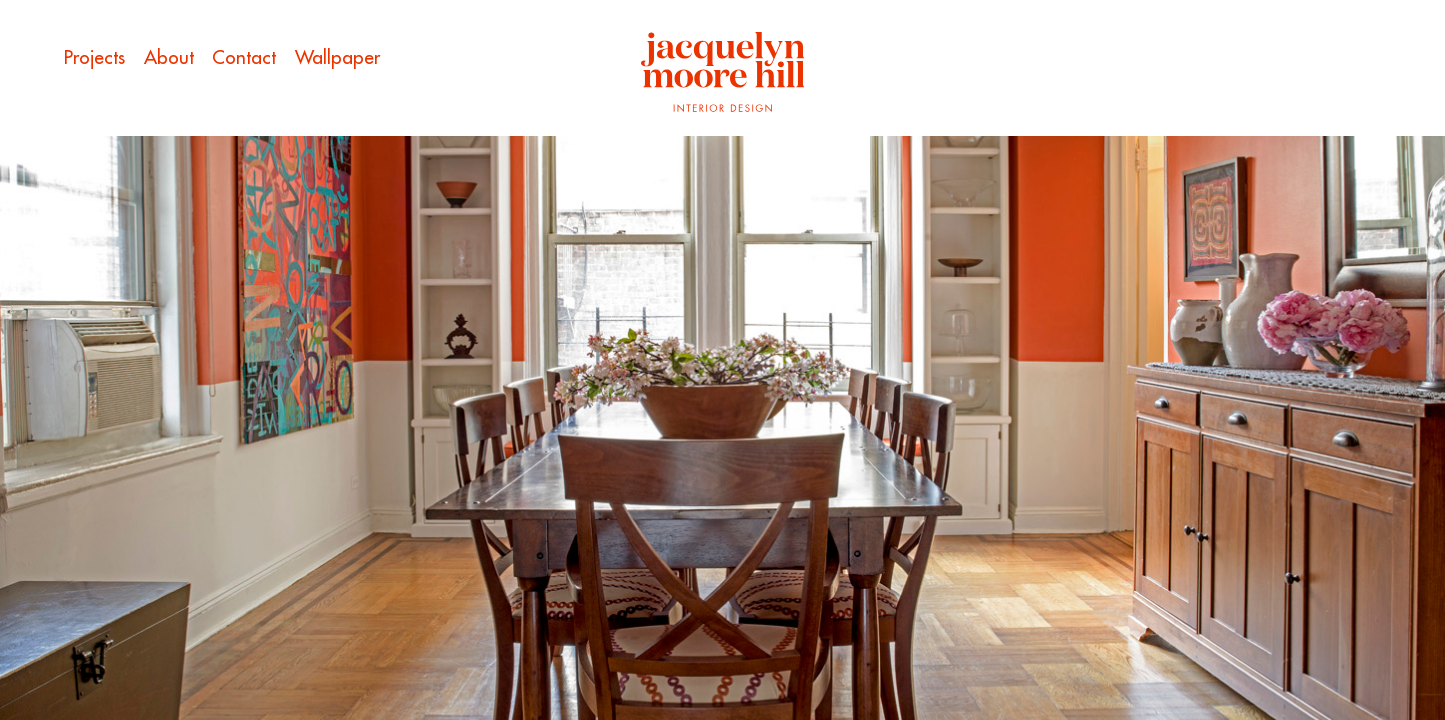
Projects (94, 57)
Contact (244, 57)
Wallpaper (337, 57)
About (169, 57)
